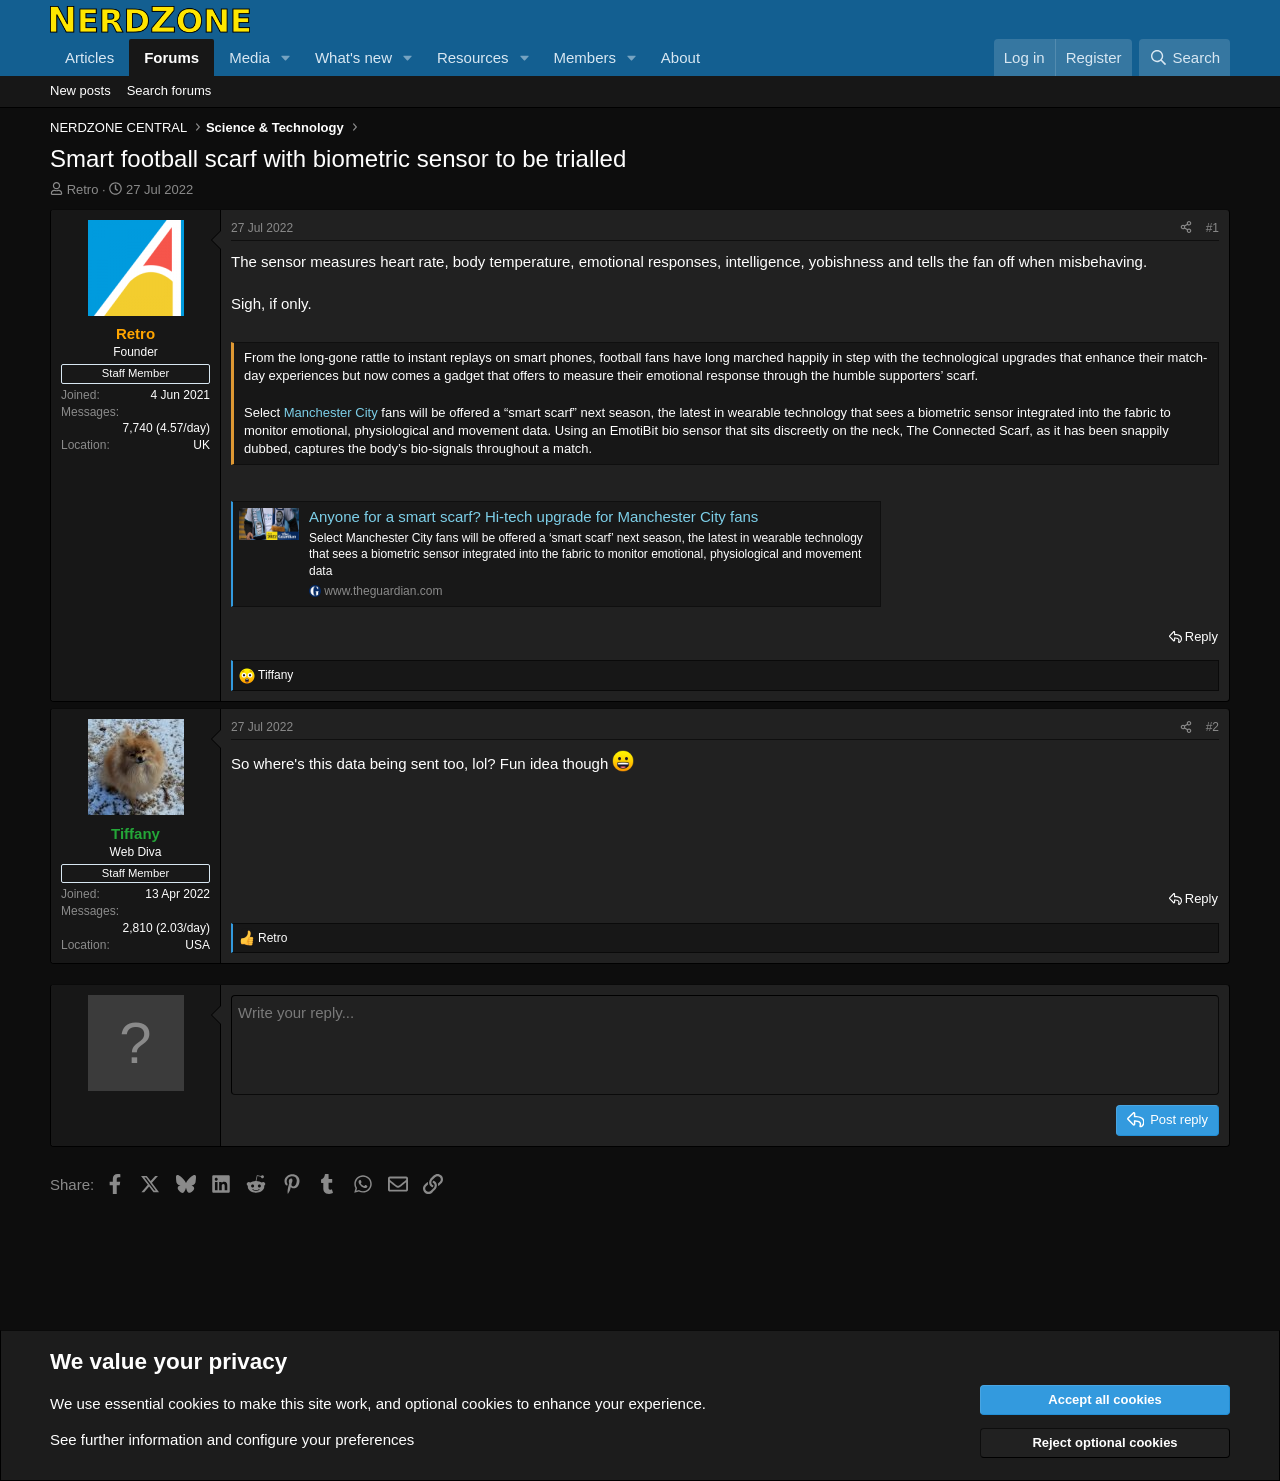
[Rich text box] (725, 1045)
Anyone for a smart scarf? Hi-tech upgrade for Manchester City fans (533, 516)
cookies (193, 1403)
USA (197, 945)
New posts (80, 90)
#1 (1212, 228)
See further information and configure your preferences (232, 1439)
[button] (286, 57)
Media (249, 57)
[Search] (1184, 57)
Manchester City (331, 412)
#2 (1212, 727)
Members (584, 57)
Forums (171, 57)
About (680, 57)
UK (201, 445)
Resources (473, 57)
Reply (1201, 636)
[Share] (1186, 228)
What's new (353, 57)
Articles (89, 57)
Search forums (169, 90)
